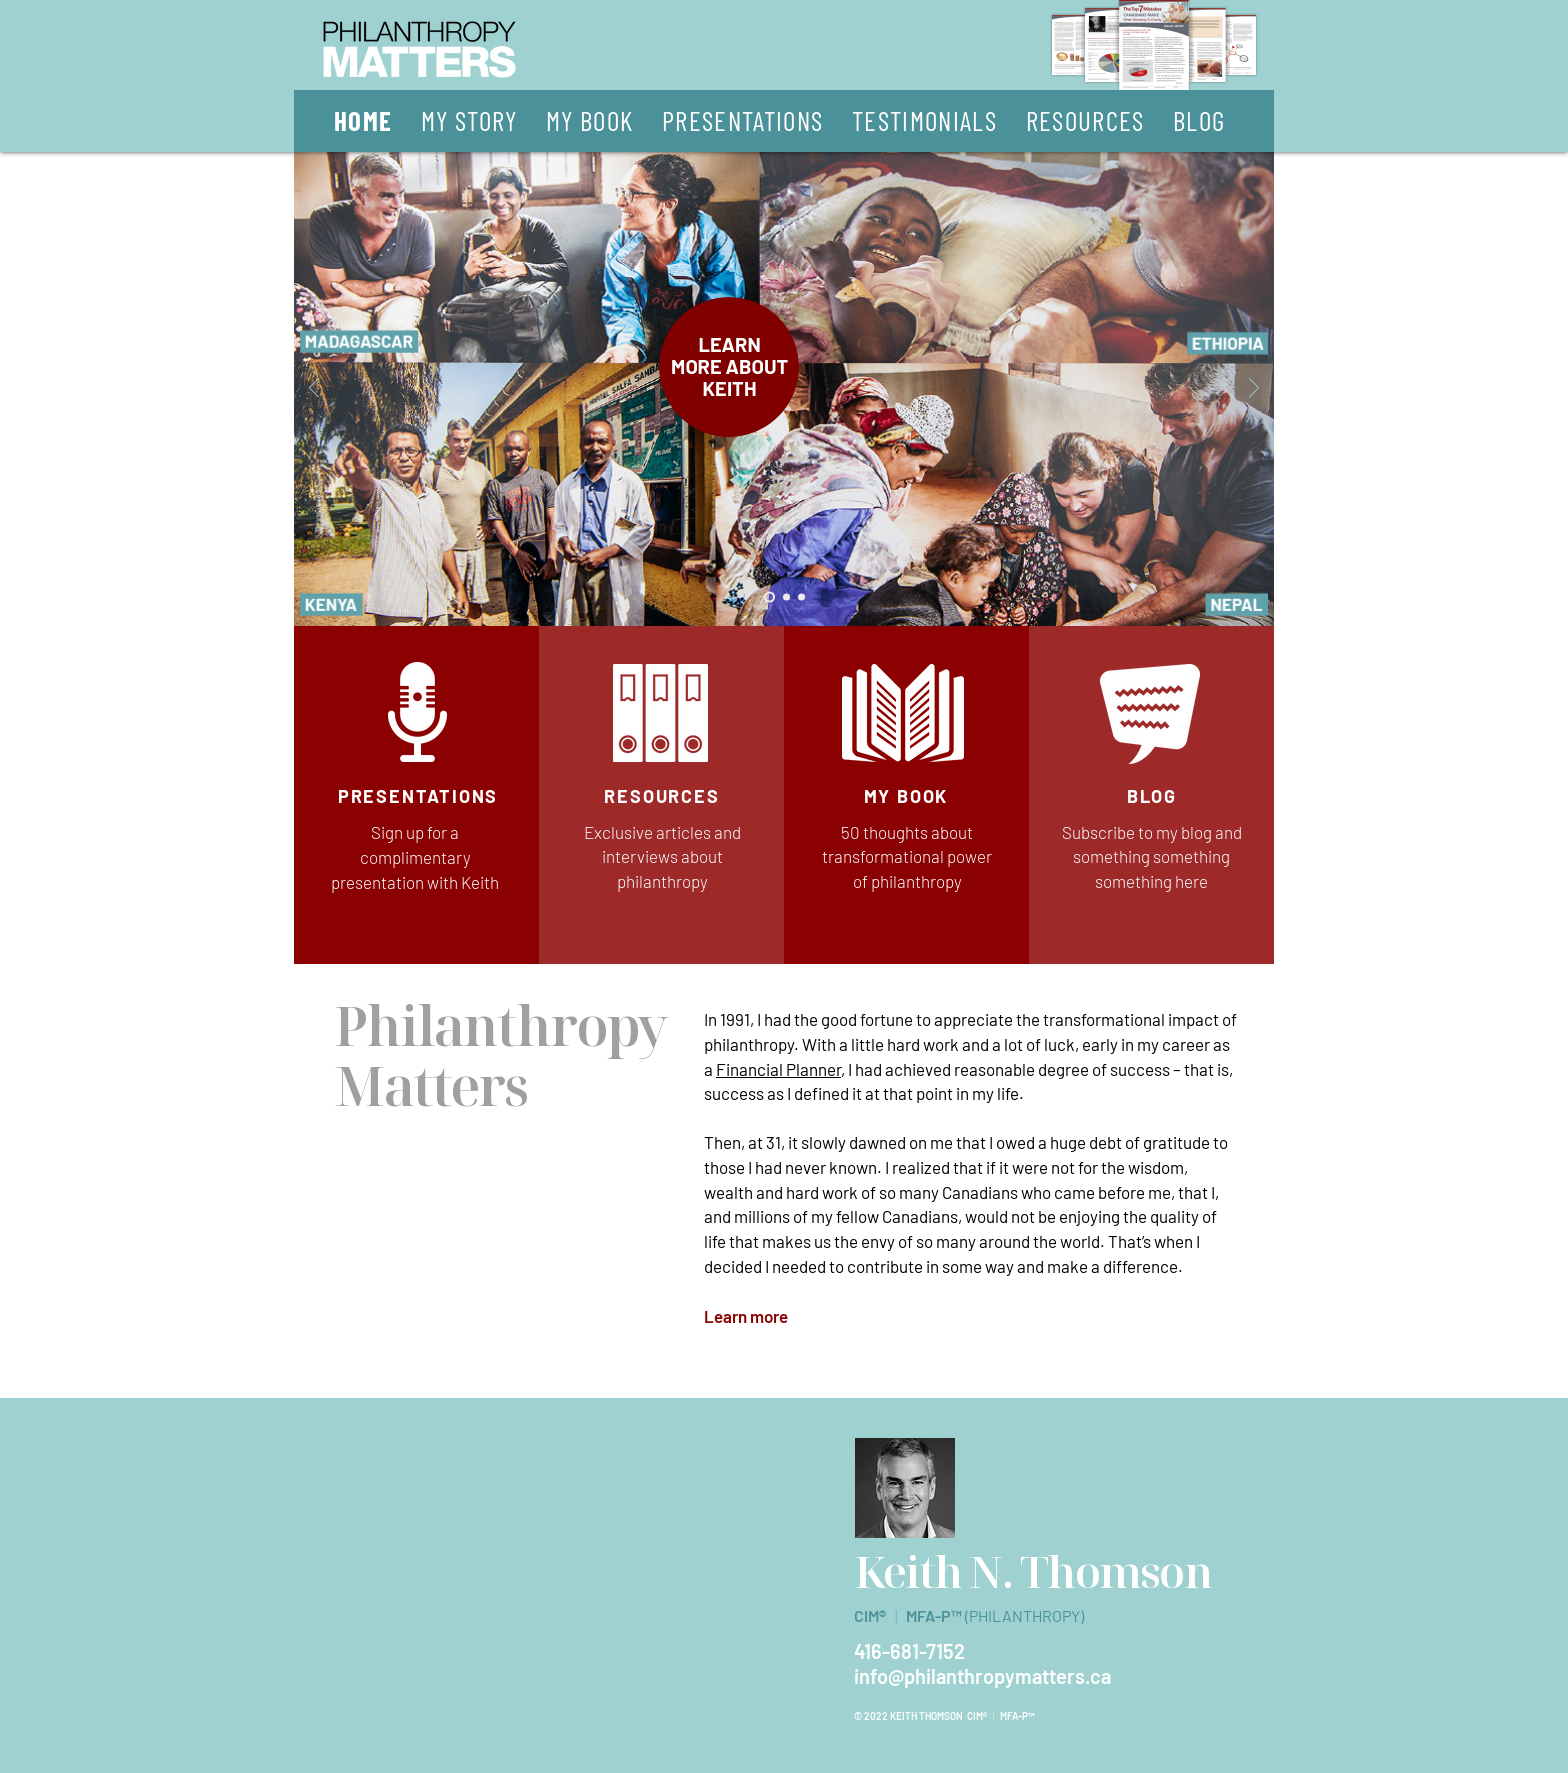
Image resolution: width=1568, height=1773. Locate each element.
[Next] (1254, 389)
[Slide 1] (769, 597)
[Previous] (314, 389)
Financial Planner (778, 1069)
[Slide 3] (801, 597)
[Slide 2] (786, 597)
